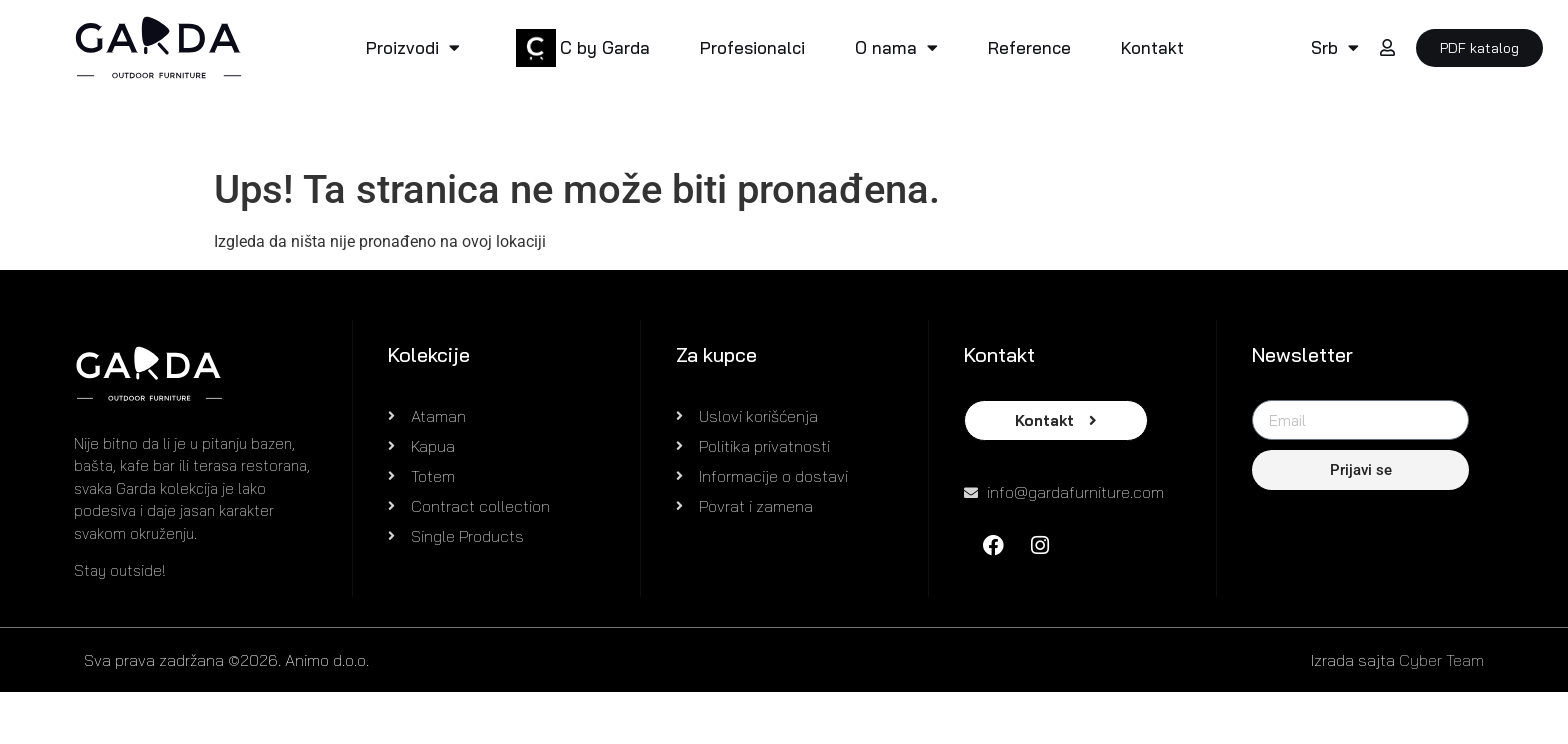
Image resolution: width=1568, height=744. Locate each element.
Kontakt (1152, 47)
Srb (1335, 47)
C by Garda (605, 47)
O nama (896, 47)
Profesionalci (752, 47)
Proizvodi (413, 47)
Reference (1029, 47)
